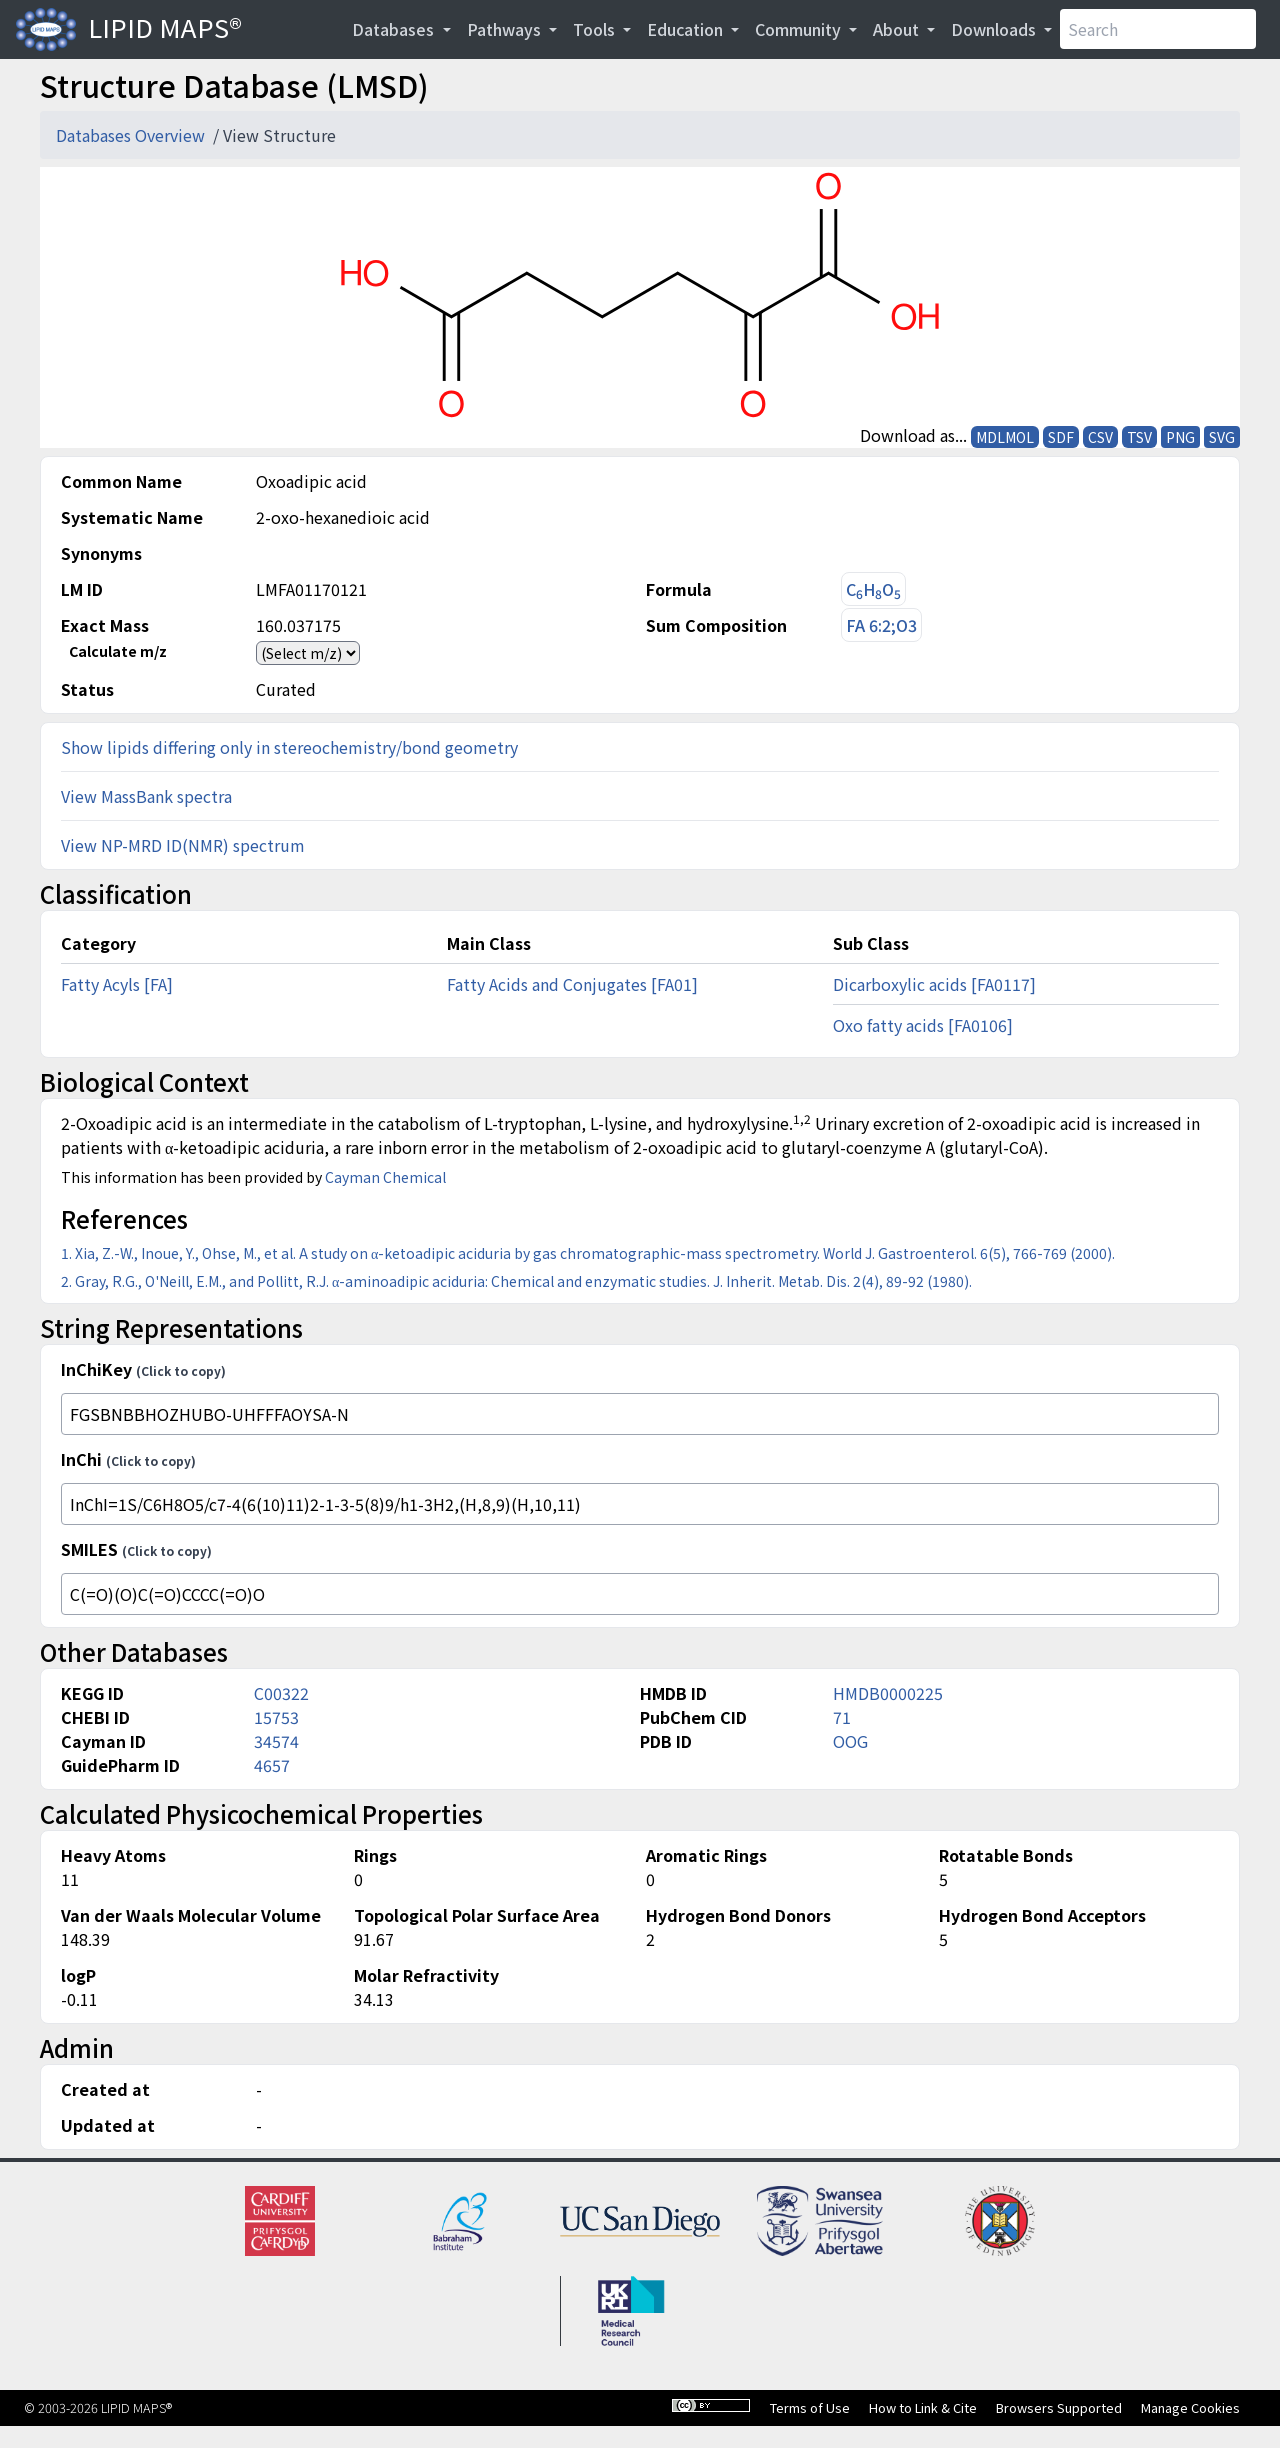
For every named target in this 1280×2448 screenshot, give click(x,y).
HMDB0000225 (888, 1693)
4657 (272, 1765)
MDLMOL (1005, 437)
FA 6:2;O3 (881, 625)
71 (842, 1717)
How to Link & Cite (923, 2407)
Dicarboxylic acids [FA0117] (934, 984)
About (898, 29)
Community (800, 29)
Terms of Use (810, 2407)
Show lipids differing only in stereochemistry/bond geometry (289, 747)
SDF (1061, 437)
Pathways (506, 29)
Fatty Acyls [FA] (117, 984)
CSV (1100, 437)
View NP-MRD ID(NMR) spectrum (183, 845)
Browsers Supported (1059, 2407)
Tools (596, 29)
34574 (276, 1741)
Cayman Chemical (385, 1177)
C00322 (281, 1693)
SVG (1222, 437)
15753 (276, 1717)
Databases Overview (132, 135)
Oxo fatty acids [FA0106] (923, 1025)
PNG (1180, 437)
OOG (850, 1741)
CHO (873, 589)
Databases (395, 29)
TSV (1139, 437)
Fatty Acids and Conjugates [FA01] (572, 984)
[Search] (1158, 29)
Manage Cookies (1190, 2407)
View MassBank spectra (146, 796)
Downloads (995, 29)
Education (687, 29)
